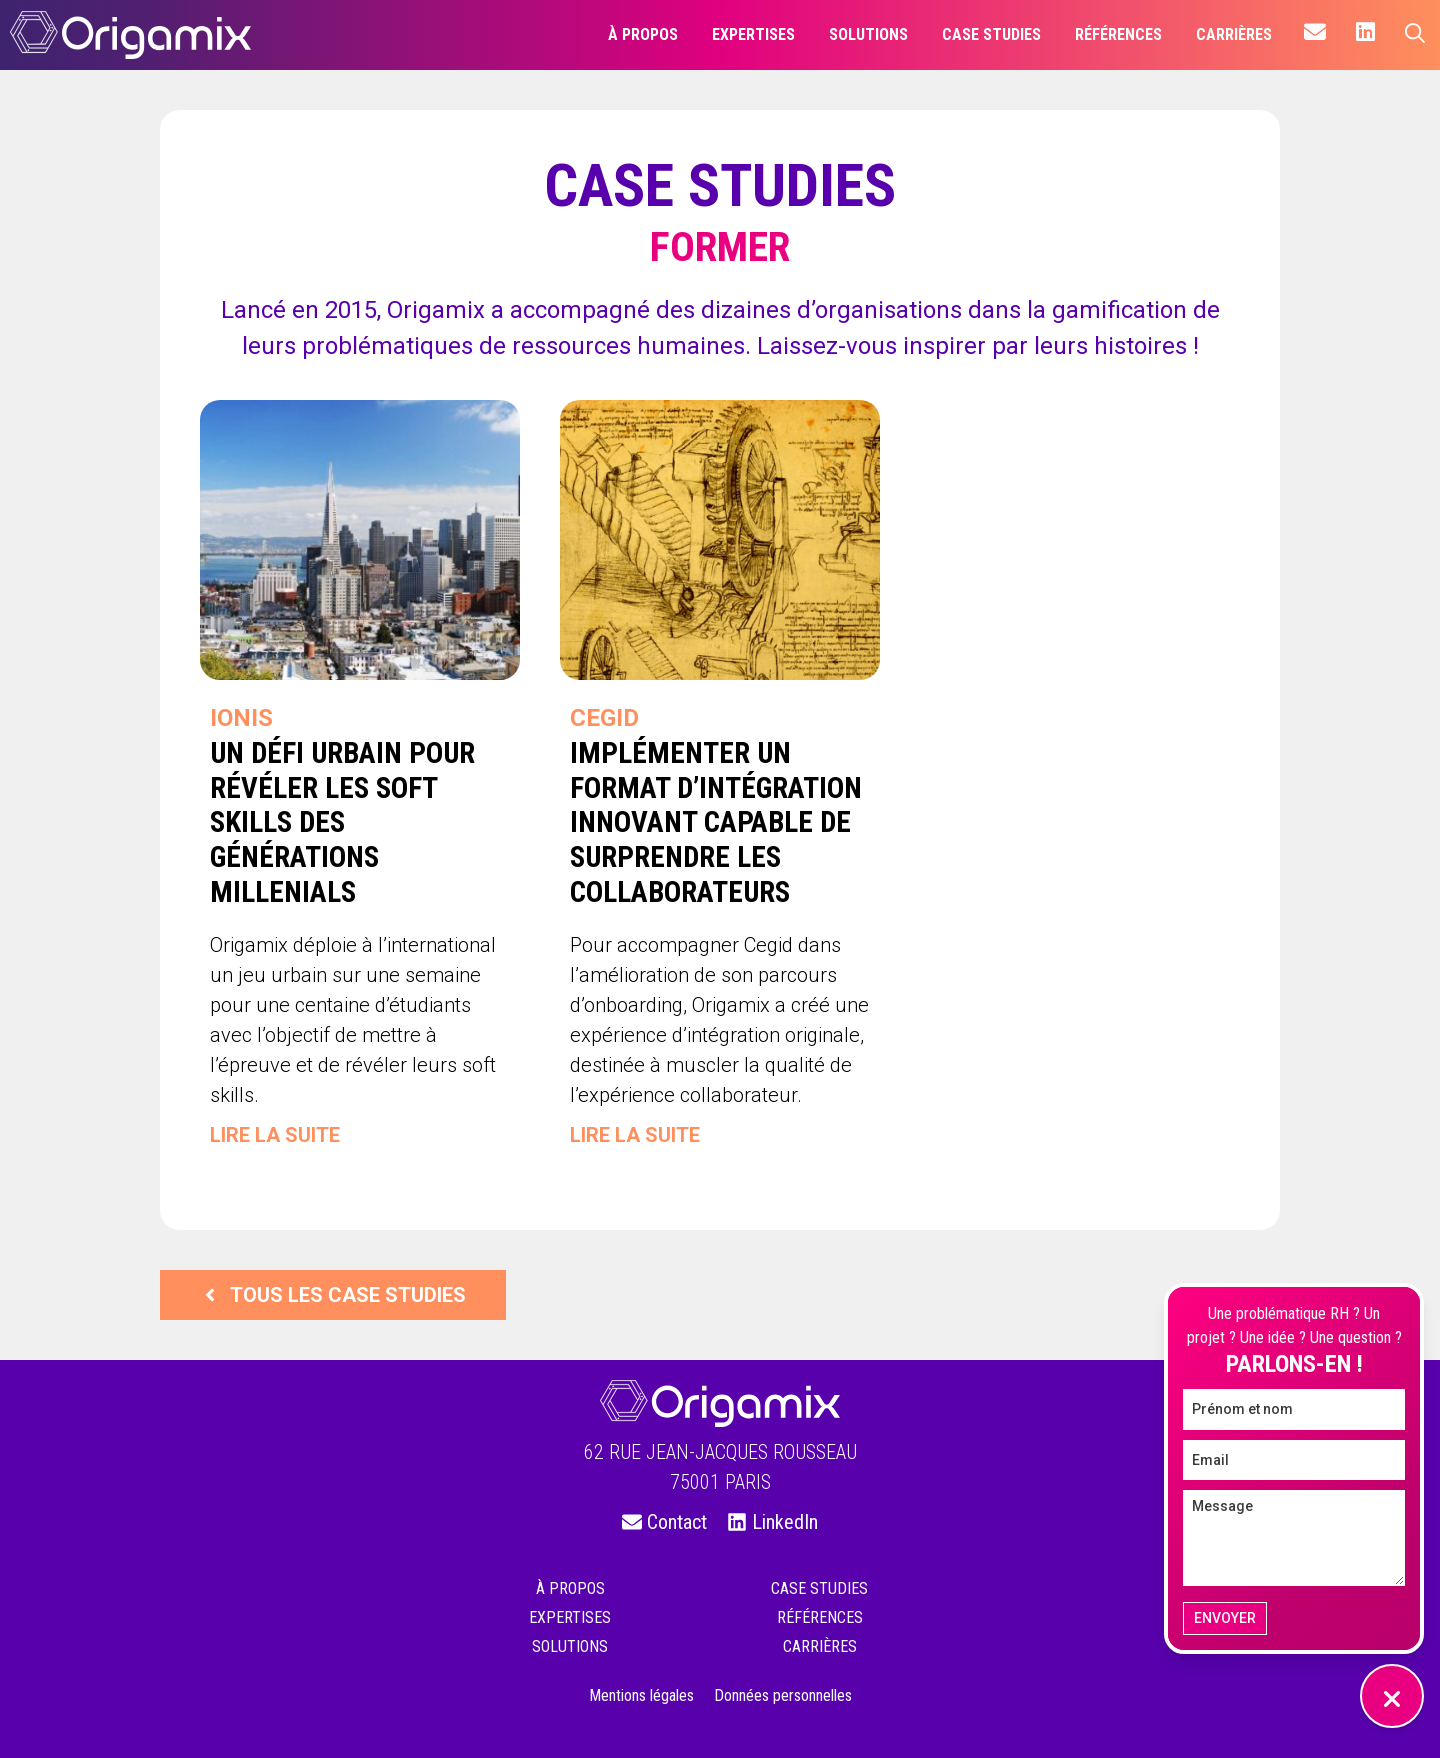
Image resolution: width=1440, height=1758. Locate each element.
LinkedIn (785, 1522)
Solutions (570, 1646)
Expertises (570, 1617)
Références (820, 1617)
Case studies (819, 1588)
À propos (570, 1588)
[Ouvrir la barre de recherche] (1415, 35)
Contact (677, 1522)
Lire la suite (275, 1135)
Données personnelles (783, 1695)
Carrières (820, 1646)
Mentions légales (641, 1695)
